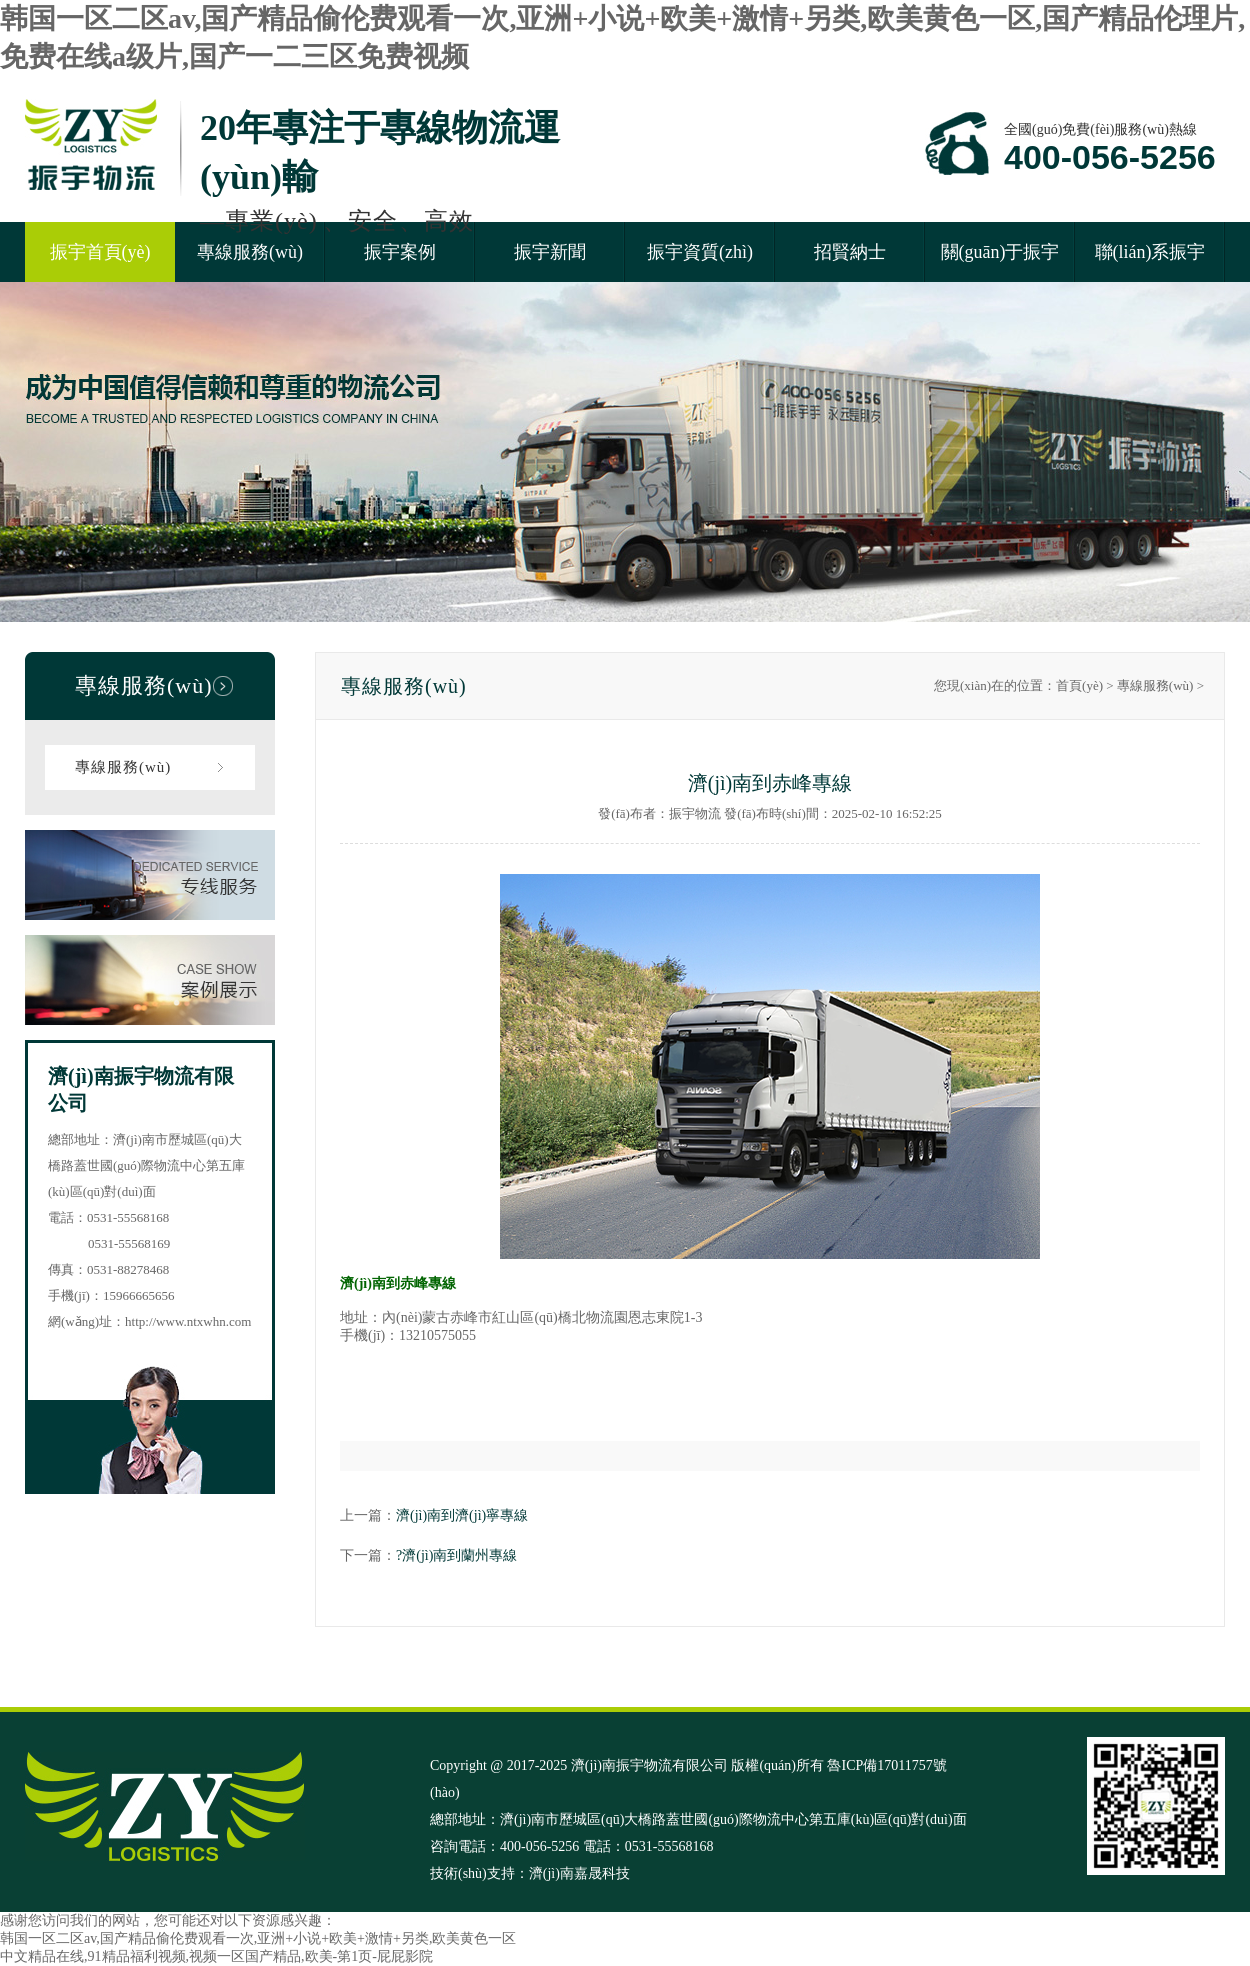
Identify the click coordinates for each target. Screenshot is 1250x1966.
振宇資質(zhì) (700, 252)
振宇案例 (400, 252)
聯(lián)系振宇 (1150, 252)
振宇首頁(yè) (100, 252)
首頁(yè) (1079, 685)
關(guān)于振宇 (1000, 252)
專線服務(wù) (250, 252)
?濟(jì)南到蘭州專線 (456, 1555)
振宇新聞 (550, 252)
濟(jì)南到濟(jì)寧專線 (462, 1515)
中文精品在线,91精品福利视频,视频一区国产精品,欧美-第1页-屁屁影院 (216, 1956)
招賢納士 (850, 252)
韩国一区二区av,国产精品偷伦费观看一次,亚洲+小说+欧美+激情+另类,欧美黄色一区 (258, 1938)
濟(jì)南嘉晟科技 (579, 1873)
